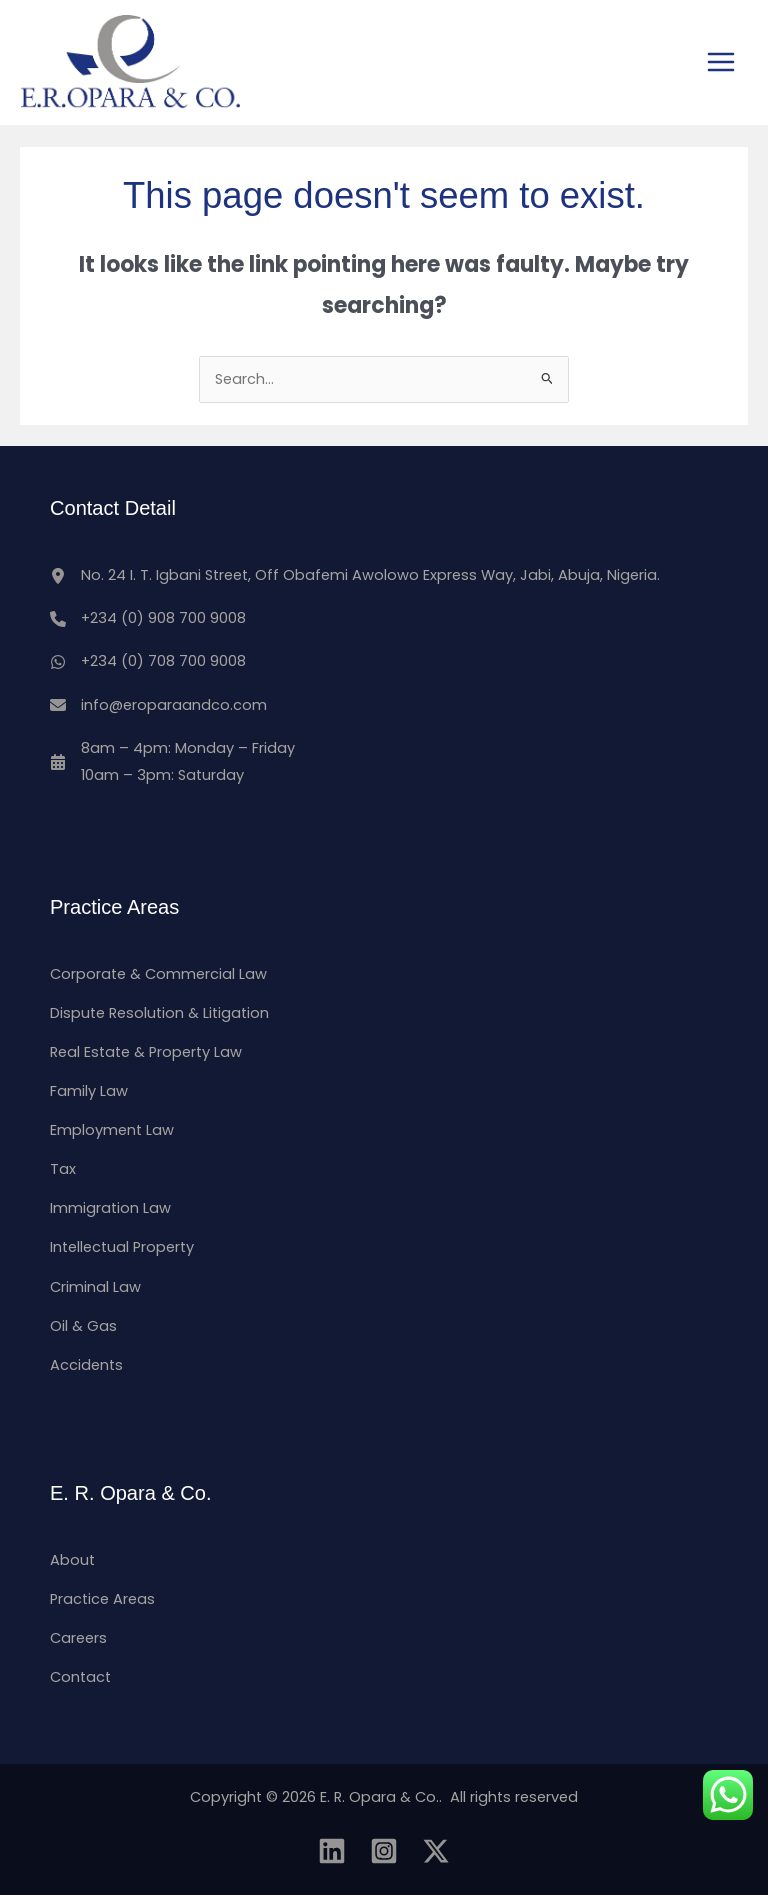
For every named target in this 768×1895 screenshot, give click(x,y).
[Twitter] (436, 1851)
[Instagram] (384, 1851)
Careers (78, 1638)
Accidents (86, 1365)
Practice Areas (102, 1599)
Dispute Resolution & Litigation (159, 1013)
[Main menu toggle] (721, 62)
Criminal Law (95, 1287)
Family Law (89, 1091)
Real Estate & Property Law (146, 1052)
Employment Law (112, 1130)
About (72, 1560)
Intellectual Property (122, 1247)
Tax (63, 1169)
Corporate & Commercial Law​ (158, 974)
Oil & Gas (83, 1326)
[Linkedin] (332, 1851)
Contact (80, 1677)
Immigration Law (110, 1208)
